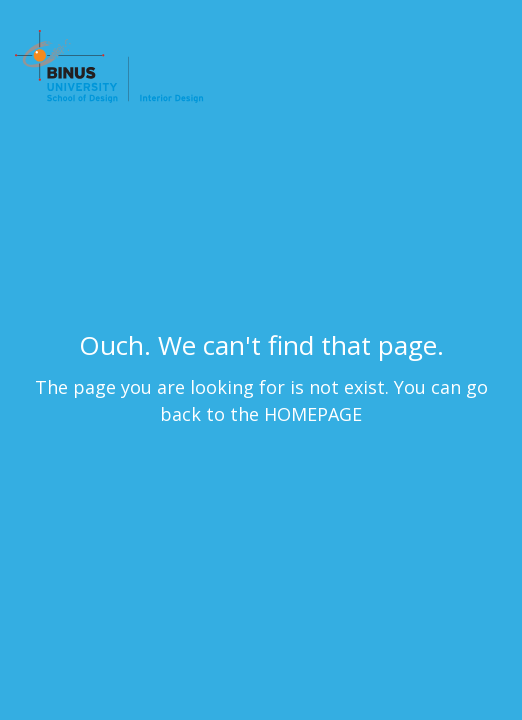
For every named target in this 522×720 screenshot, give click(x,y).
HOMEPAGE (313, 414)
